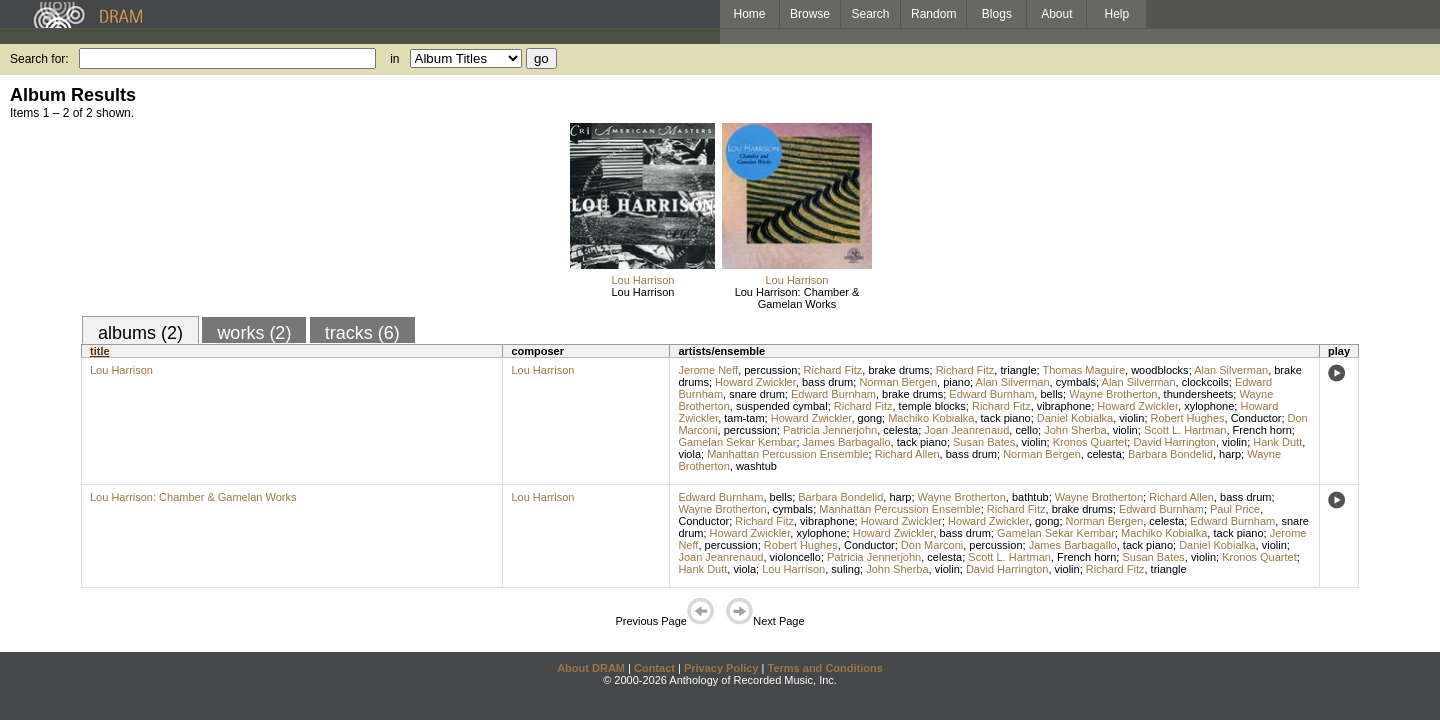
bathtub (1030, 497)
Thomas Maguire (1083, 370)
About (1056, 14)
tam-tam (744, 418)
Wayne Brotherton (1113, 394)
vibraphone (1064, 406)
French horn (1262, 430)
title (100, 351)
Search (871, 14)
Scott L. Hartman (1185, 430)
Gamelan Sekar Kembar (737, 442)
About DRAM (591, 668)
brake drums (898, 370)
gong (870, 418)
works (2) (254, 333)
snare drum (757, 394)
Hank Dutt (1277, 442)
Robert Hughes (1188, 418)
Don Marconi (932, 545)
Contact (654, 668)
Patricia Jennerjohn (830, 430)
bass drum (827, 382)
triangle (1018, 370)
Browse (810, 14)
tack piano (1006, 418)
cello (1026, 430)
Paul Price (1235, 509)
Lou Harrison (642, 280)
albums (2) (140, 333)
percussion (770, 370)
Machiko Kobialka (931, 418)
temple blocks (932, 406)
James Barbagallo (847, 442)
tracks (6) (362, 333)
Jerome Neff (708, 370)
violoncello (795, 557)
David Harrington (1174, 442)
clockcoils (1205, 382)
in (394, 59)
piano (956, 382)
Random (933, 14)
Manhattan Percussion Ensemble (787, 454)
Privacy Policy (721, 668)
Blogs (997, 14)
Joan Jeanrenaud (966, 430)
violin (1131, 418)
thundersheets (1199, 394)
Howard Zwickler (755, 382)
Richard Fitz (833, 370)
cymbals (1076, 382)
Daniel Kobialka (1075, 418)
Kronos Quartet (1090, 442)
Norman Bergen (898, 382)
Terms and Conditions (825, 668)
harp (1230, 454)
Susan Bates (984, 442)
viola (689, 454)
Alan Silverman (1231, 370)
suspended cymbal (782, 406)
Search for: (39, 59)
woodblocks (1159, 370)
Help (1117, 14)
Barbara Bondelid (1170, 454)
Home (749, 14)
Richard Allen (907, 454)
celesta (900, 430)
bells (1051, 394)
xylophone (1209, 406)
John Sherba (1075, 430)
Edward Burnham (833, 394)
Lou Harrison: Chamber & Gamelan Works (797, 298)
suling (845, 569)
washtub (756, 466)
